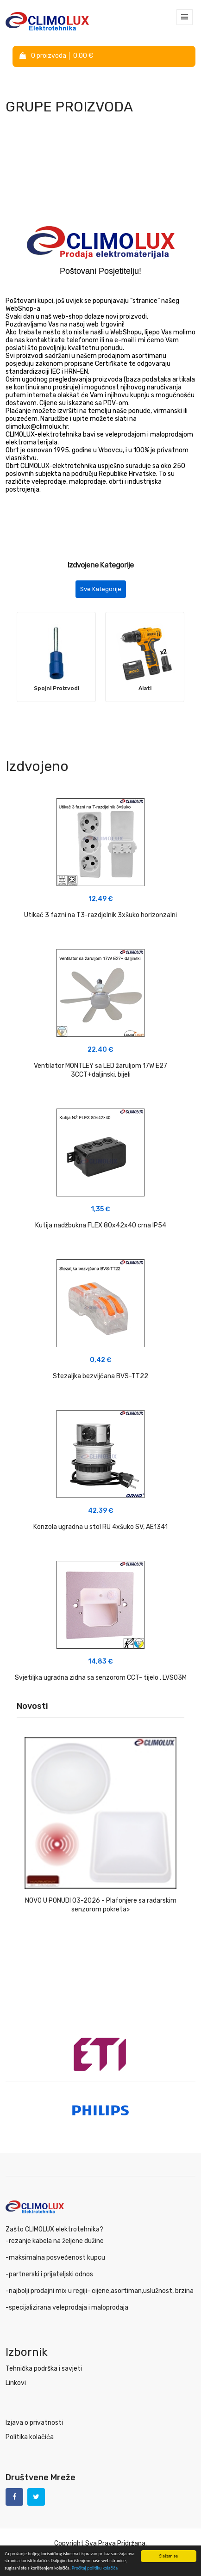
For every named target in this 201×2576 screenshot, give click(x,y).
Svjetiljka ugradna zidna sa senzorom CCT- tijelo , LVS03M (101, 1678)
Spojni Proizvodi (56, 688)
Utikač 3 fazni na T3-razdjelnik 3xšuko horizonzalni (100, 915)
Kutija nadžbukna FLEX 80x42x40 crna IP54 (100, 1225)
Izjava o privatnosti (34, 2423)
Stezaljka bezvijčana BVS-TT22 (100, 1376)
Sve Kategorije (100, 588)
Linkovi (16, 2383)
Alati (144, 688)
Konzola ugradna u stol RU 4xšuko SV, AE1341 (100, 1527)
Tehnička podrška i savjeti (44, 2369)
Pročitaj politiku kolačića (95, 2568)
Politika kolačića (30, 2437)
